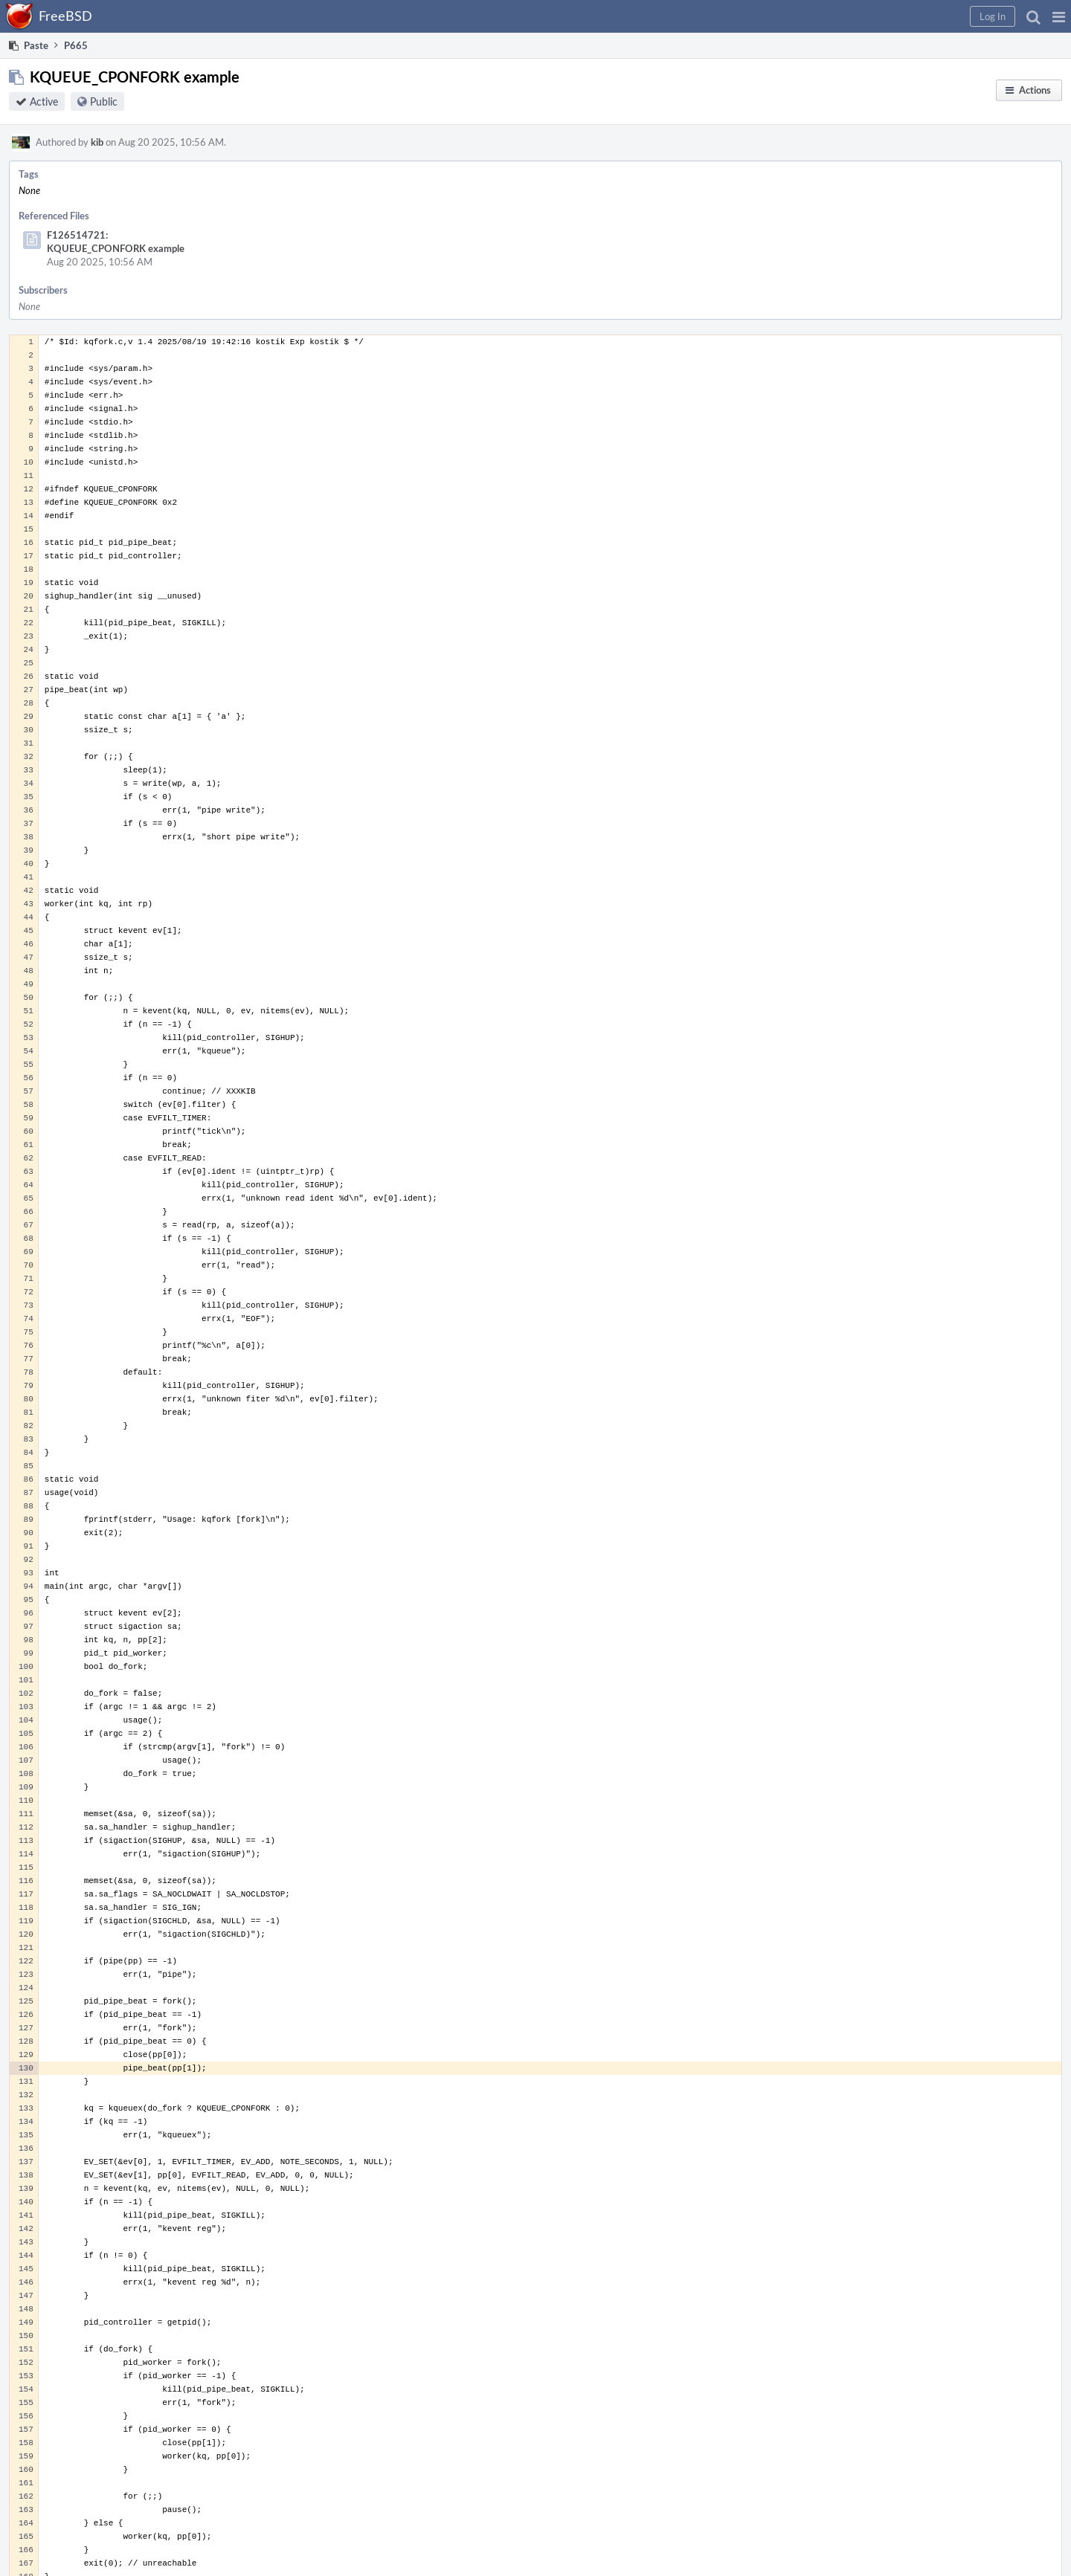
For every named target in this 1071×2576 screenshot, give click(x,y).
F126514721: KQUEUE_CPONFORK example (115, 241)
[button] (1058, 16)
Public (104, 101)
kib (97, 142)
